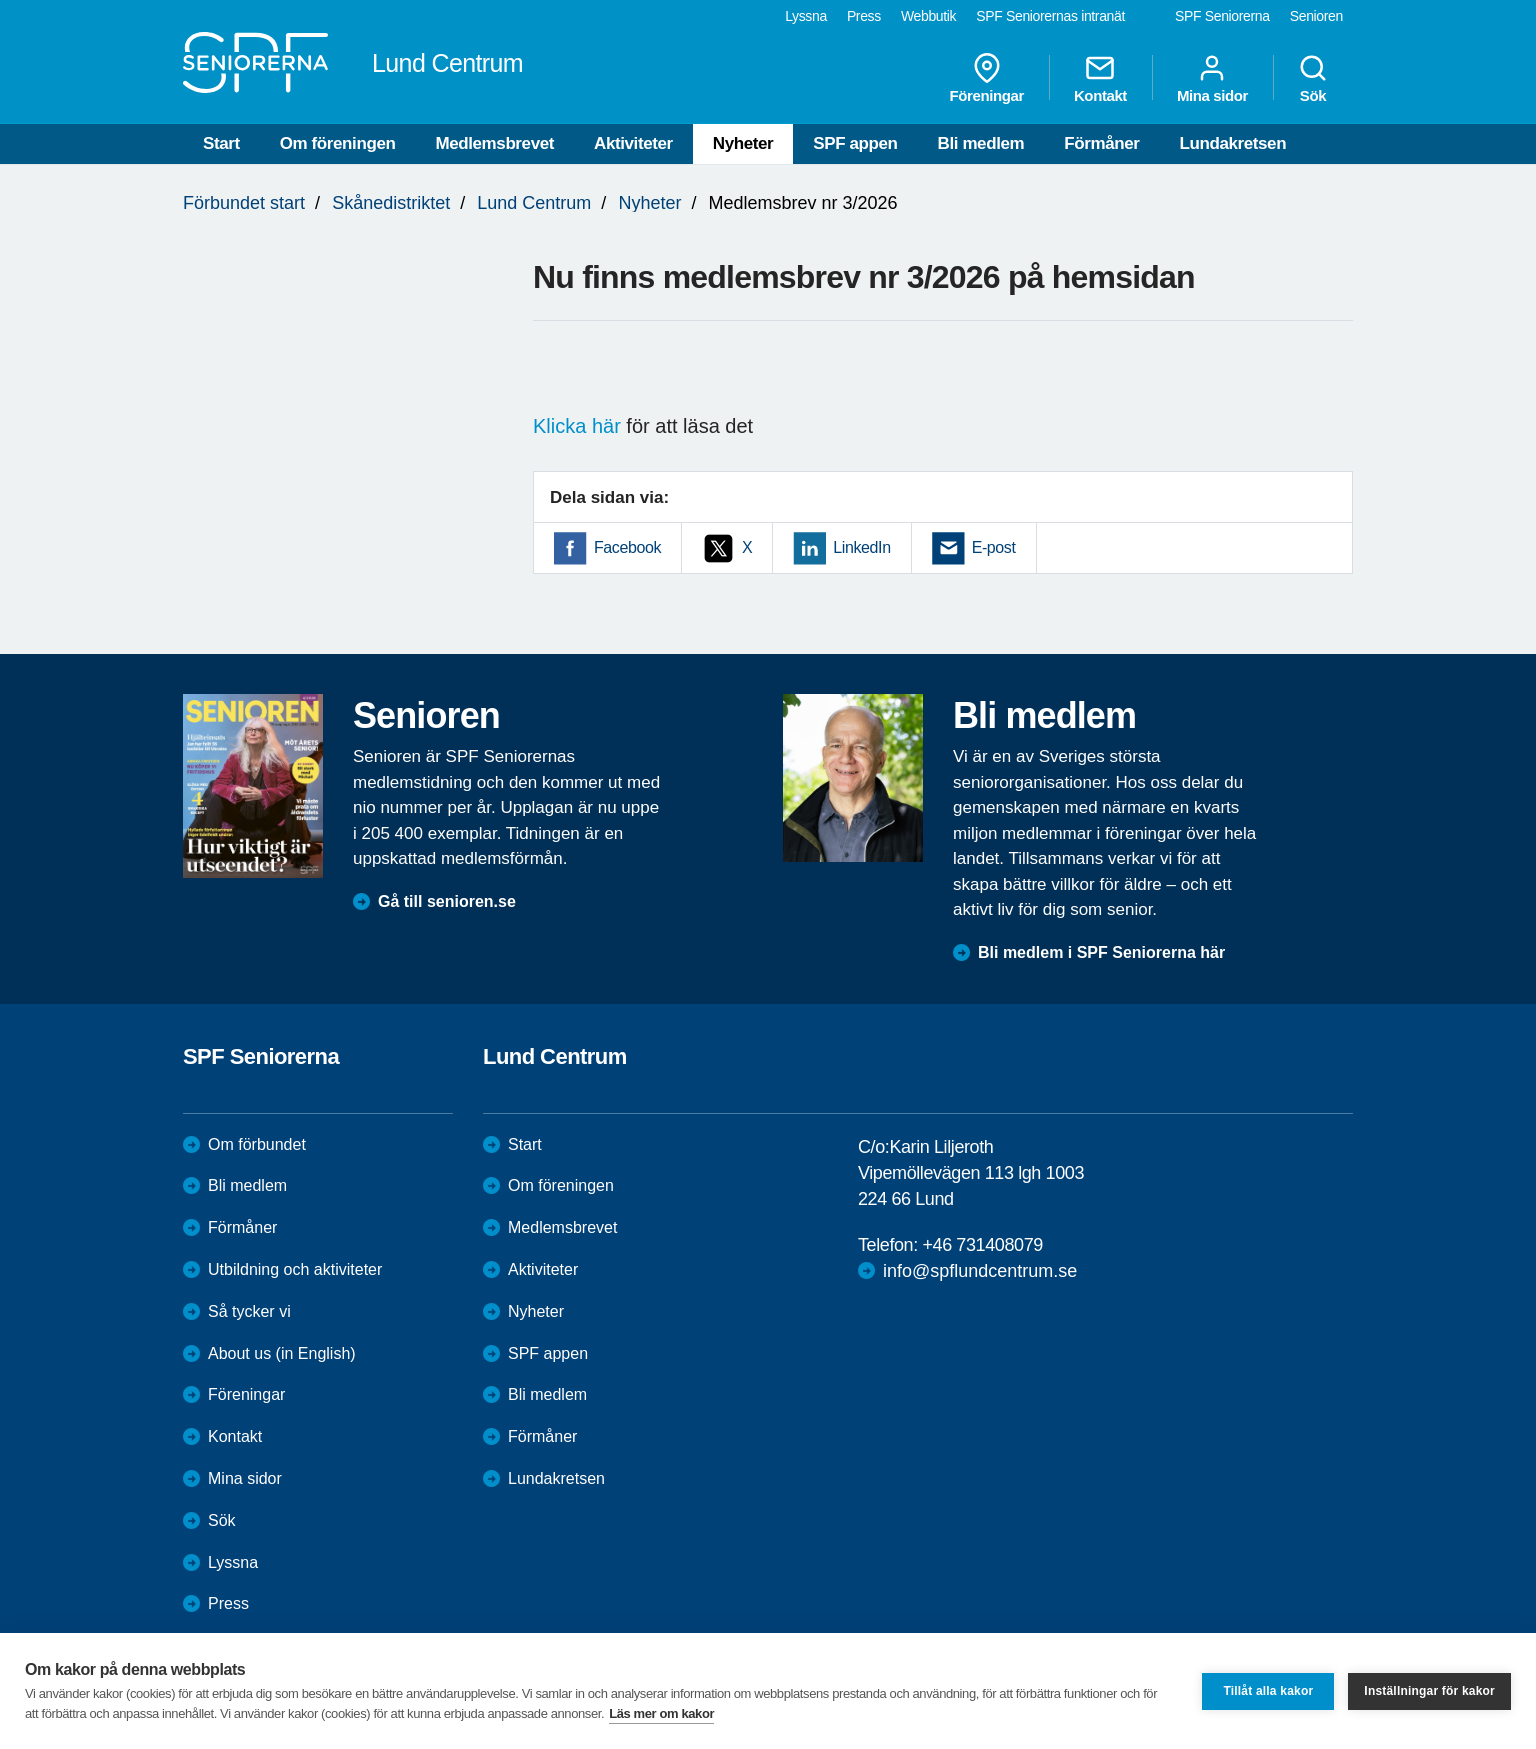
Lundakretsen (1232, 143)
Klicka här (577, 426)
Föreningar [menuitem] (987, 78)
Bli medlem (981, 143)
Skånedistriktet (391, 203)
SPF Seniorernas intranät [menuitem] (1050, 16)
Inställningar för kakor (1429, 1691)
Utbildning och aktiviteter (295, 1269)
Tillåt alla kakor (1268, 1691)
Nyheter (743, 143)
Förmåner (1101, 143)
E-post (994, 547)
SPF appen (855, 143)
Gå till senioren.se (447, 901)
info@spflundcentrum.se (980, 1271)
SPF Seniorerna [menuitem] (1222, 16)
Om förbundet (257, 1144)
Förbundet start (244, 203)
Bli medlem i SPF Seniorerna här (1101, 952)
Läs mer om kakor (661, 1713)
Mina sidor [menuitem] (1212, 78)
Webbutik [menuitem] (928, 16)
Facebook (627, 547)
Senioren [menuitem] (1316, 16)
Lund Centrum (534, 203)
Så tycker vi (249, 1311)
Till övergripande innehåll (0, 0)
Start (221, 143)
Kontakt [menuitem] (1100, 78)
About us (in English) (282, 1353)
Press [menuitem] (864, 16)
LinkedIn (861, 547)
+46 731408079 (982, 1245)
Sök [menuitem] (1313, 78)
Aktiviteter (633, 143)
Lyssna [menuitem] (806, 16)
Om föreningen (338, 143)
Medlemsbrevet (494, 143)
